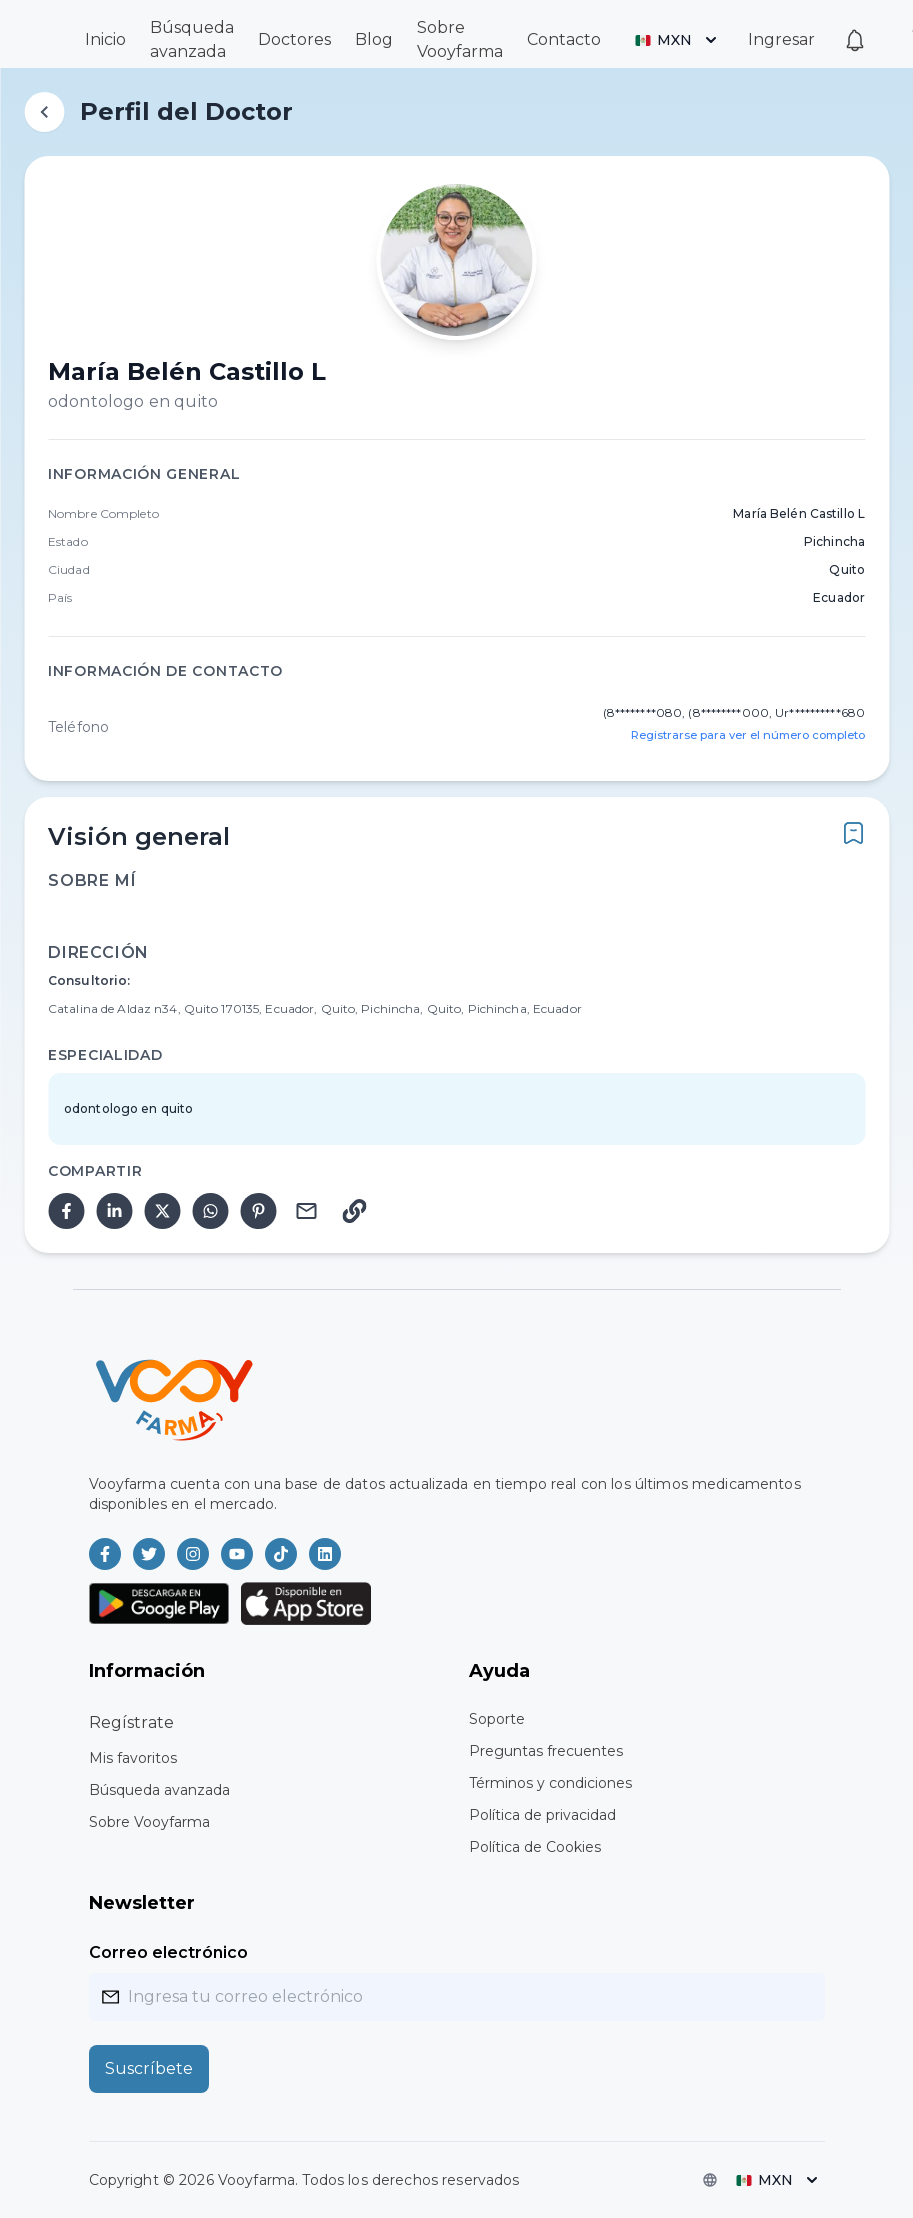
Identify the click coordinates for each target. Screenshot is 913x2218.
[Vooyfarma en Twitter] (149, 1554)
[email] (306, 1211)
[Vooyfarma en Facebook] (105, 1554)
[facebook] (66, 1211)
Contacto (564, 39)
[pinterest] (258, 1211)
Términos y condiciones (550, 1783)
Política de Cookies (535, 1847)
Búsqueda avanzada (159, 1790)
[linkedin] (114, 1211)
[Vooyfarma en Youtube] (237, 1554)
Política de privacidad (542, 1815)
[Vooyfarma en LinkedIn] (325, 1554)
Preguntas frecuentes (546, 1751)
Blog (374, 39)
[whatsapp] (210, 1211)
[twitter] (162, 1211)
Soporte (497, 1719)
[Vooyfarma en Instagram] (193, 1554)
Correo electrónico (168, 1952)
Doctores (294, 39)
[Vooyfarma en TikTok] (281, 1554)
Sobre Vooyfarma (149, 1822)
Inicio (105, 39)
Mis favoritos (133, 1758)
